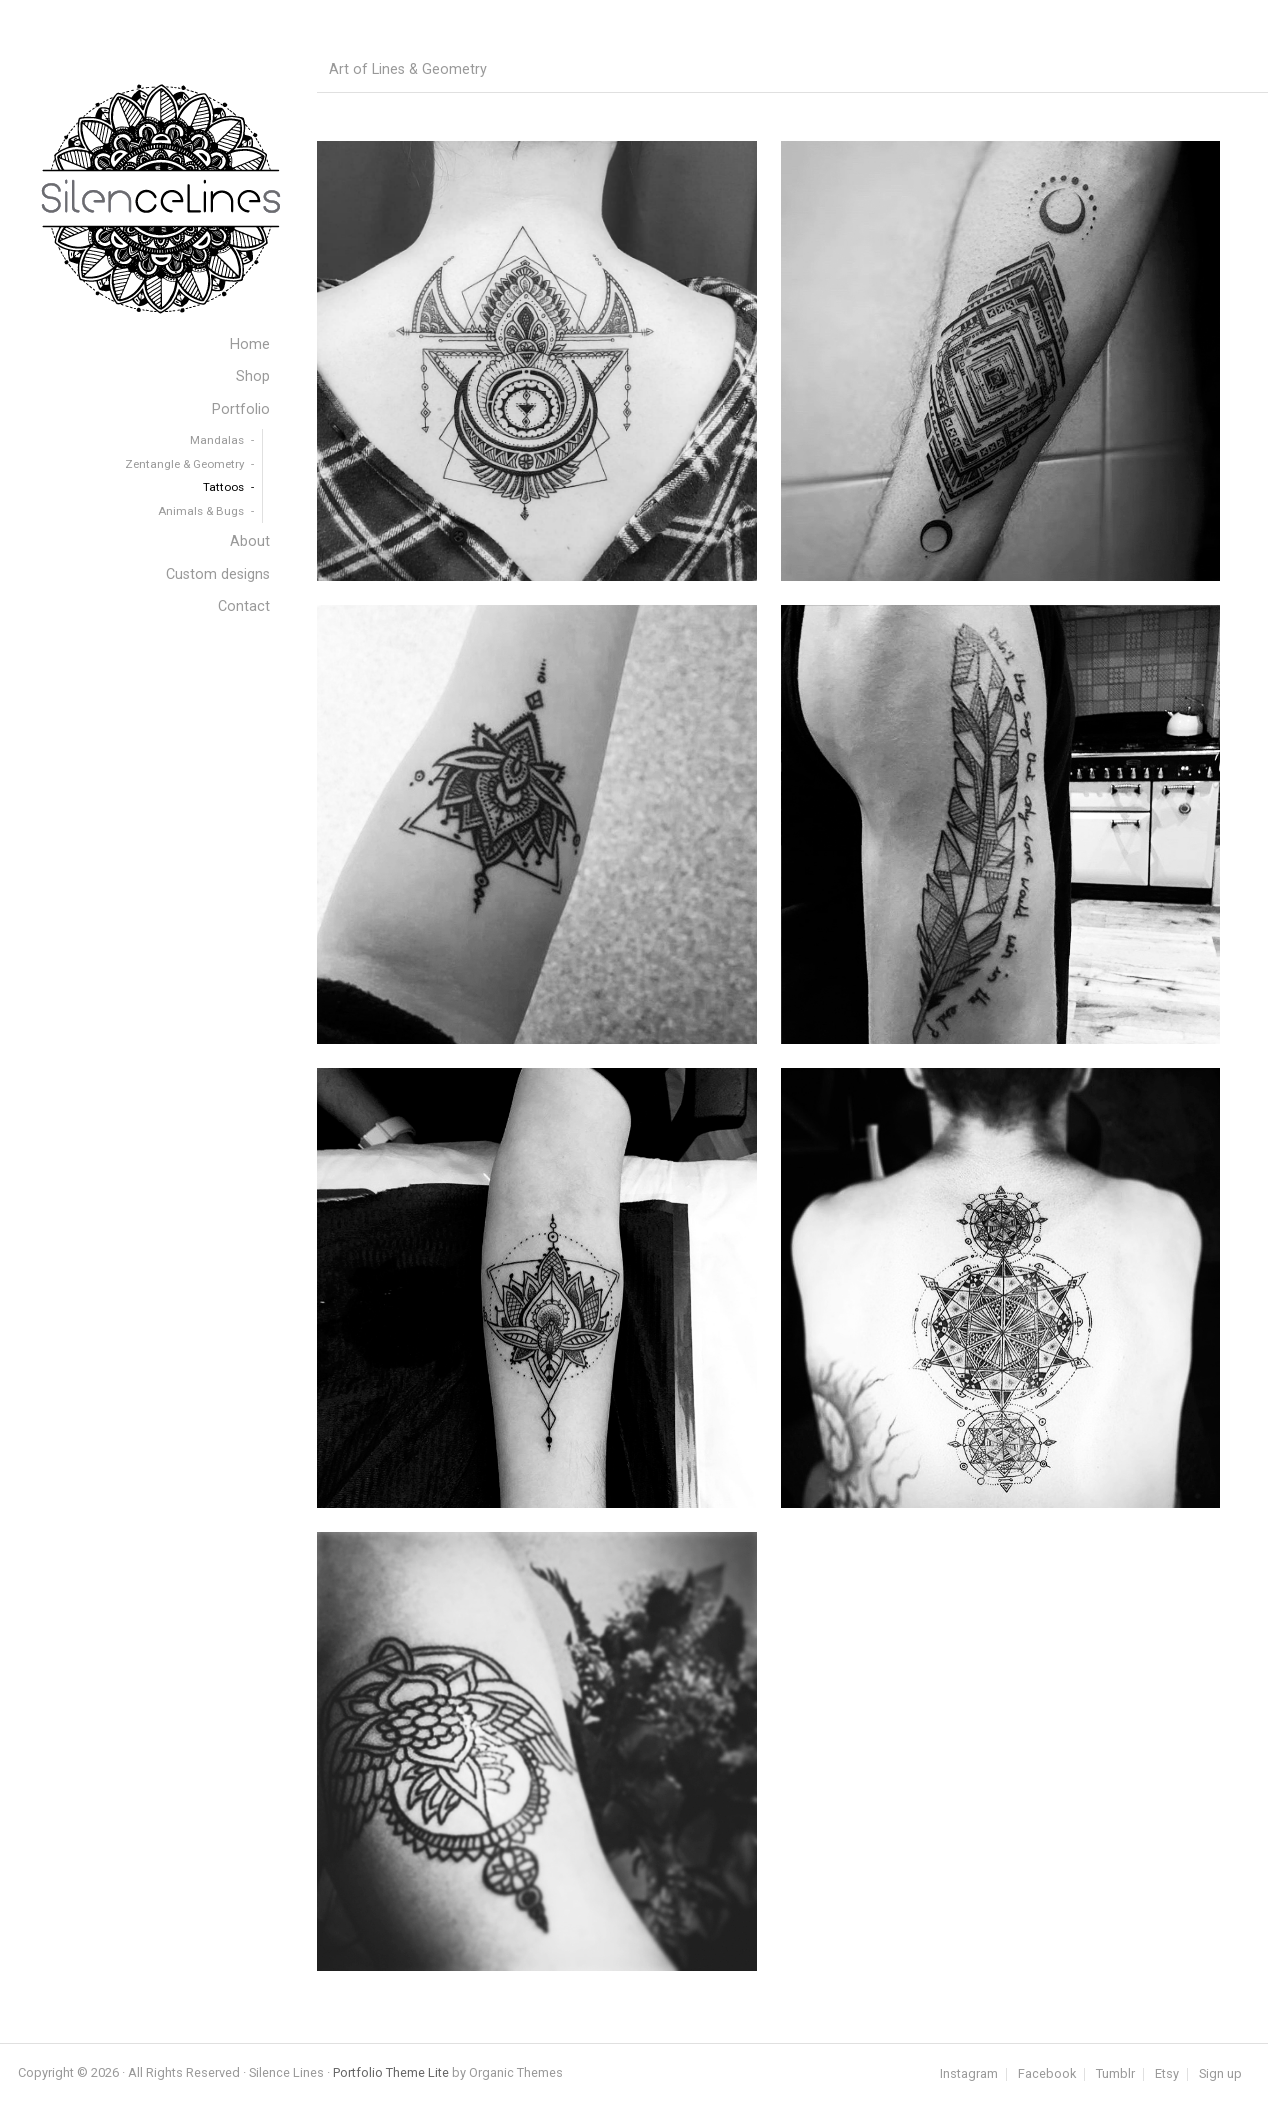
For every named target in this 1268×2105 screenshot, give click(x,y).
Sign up (1220, 2074)
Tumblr (1115, 2074)
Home (250, 344)
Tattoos (223, 487)
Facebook (1047, 2074)
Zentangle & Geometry (184, 464)
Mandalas (217, 440)
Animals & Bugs (201, 511)
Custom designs (218, 574)
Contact (244, 606)
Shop (253, 376)
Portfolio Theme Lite (391, 2072)
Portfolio (241, 409)
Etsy (1167, 2074)
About (250, 541)
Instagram (969, 2074)
